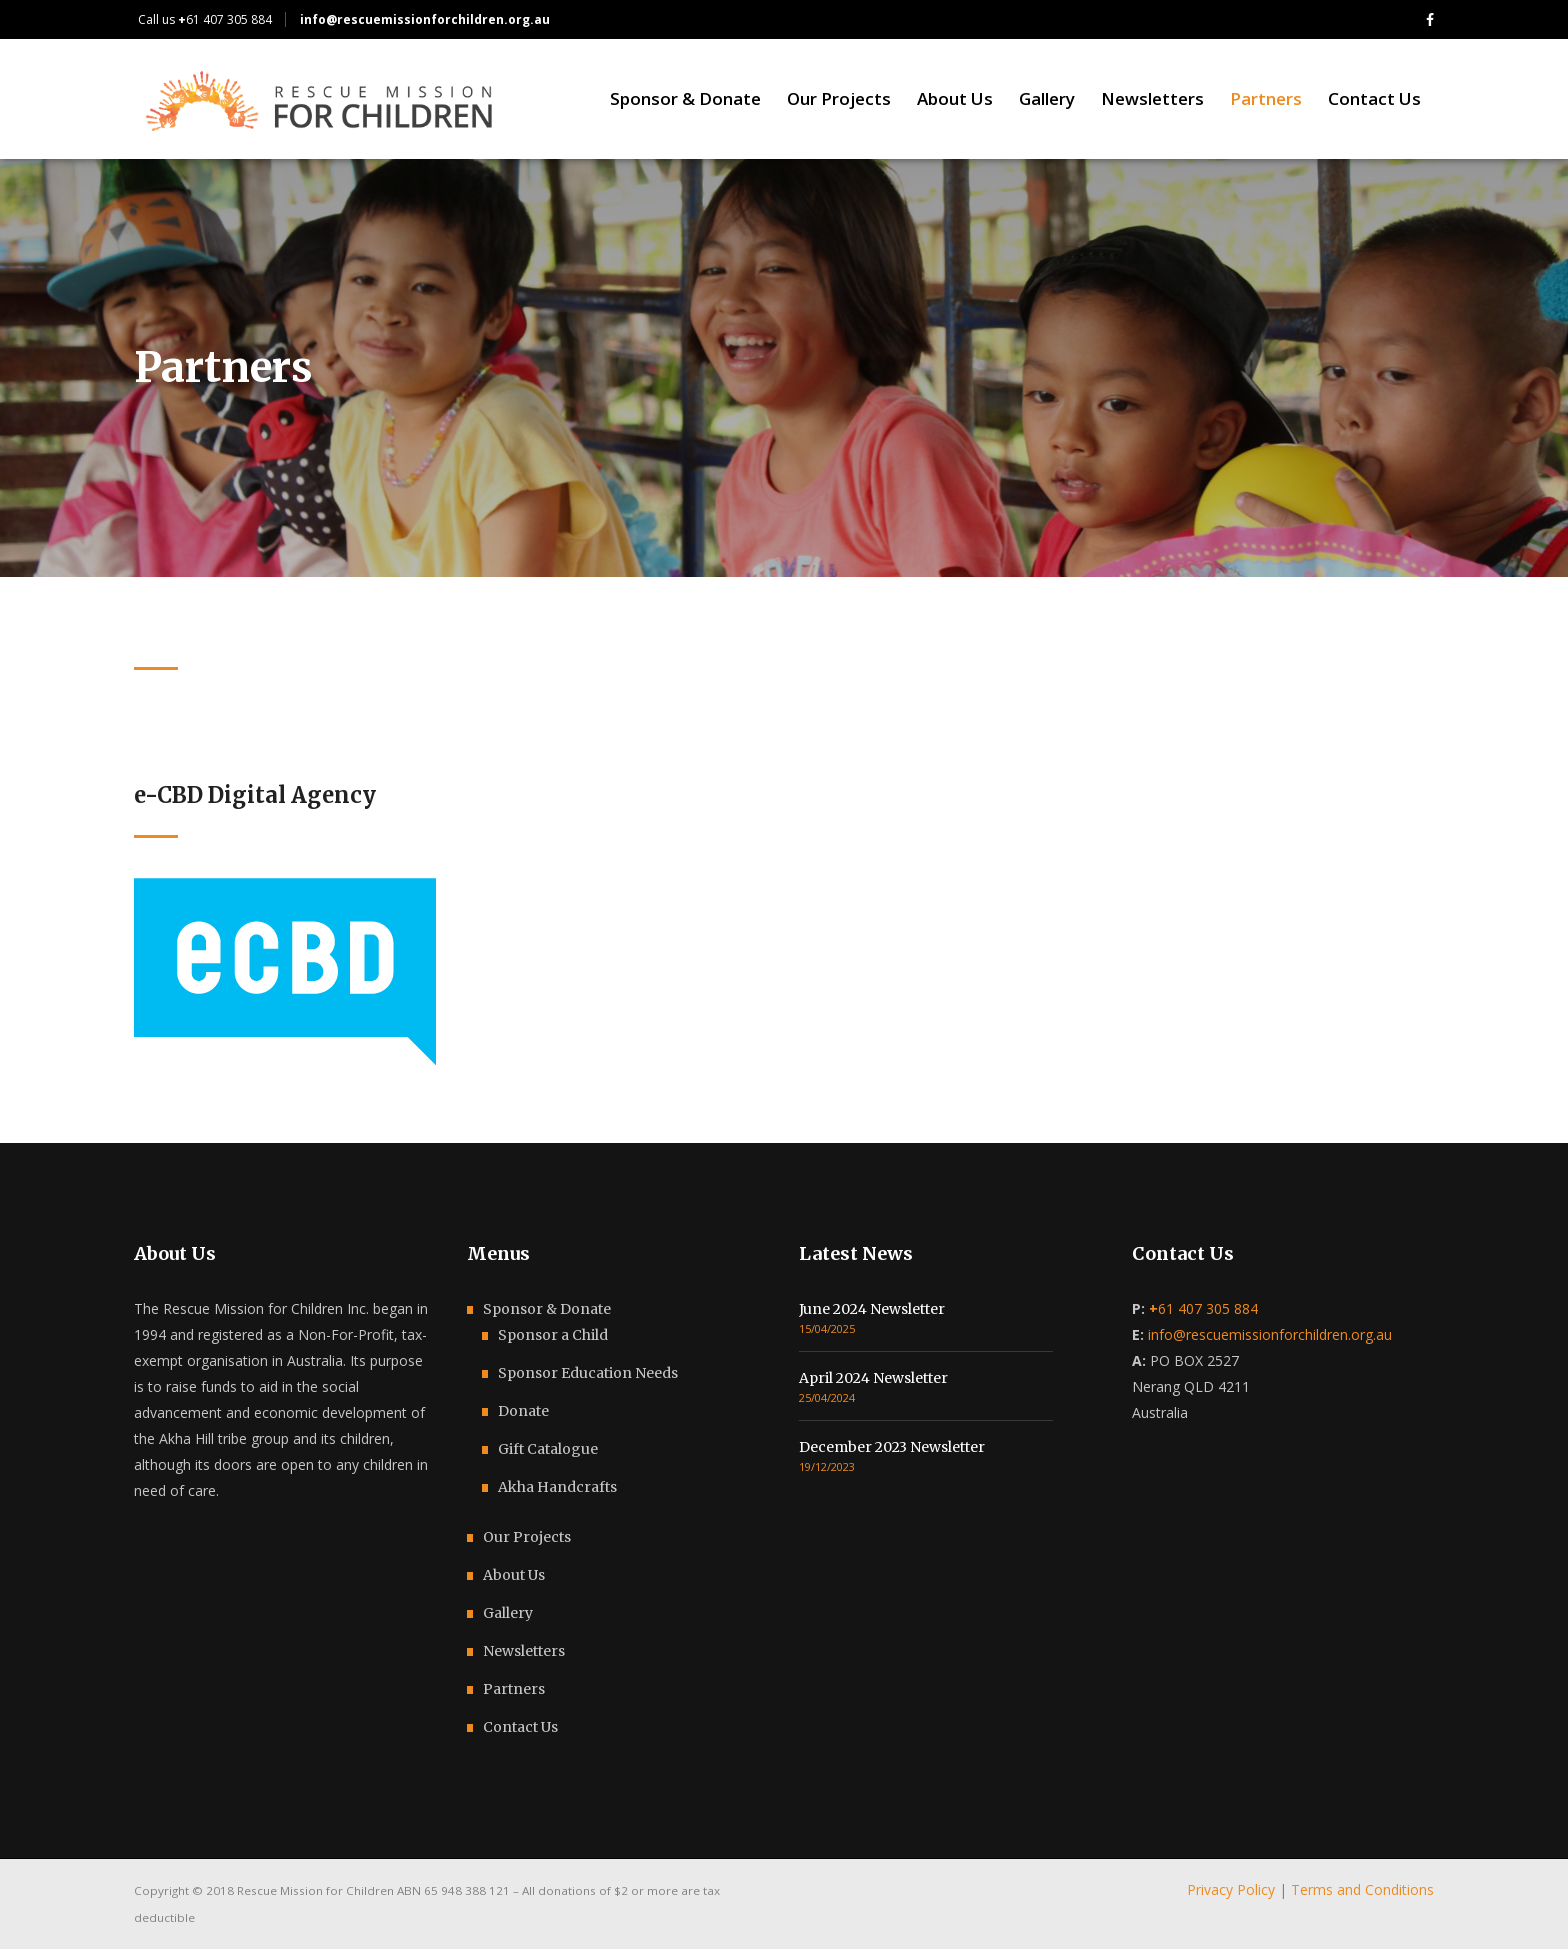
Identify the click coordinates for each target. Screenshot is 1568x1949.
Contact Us (520, 1727)
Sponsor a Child (553, 1335)
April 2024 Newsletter (873, 1378)
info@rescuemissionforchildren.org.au (1270, 1334)
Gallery (508, 1613)
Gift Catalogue (548, 1449)
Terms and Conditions (1362, 1889)
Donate (523, 1411)
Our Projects (527, 1537)
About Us (514, 1575)
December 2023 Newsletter (892, 1447)
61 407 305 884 (225, 19)
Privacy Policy (1231, 1889)
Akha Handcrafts (557, 1487)
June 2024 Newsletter (872, 1309)
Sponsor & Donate (547, 1309)
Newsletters (524, 1651)
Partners (514, 1689)
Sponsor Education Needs (588, 1373)
